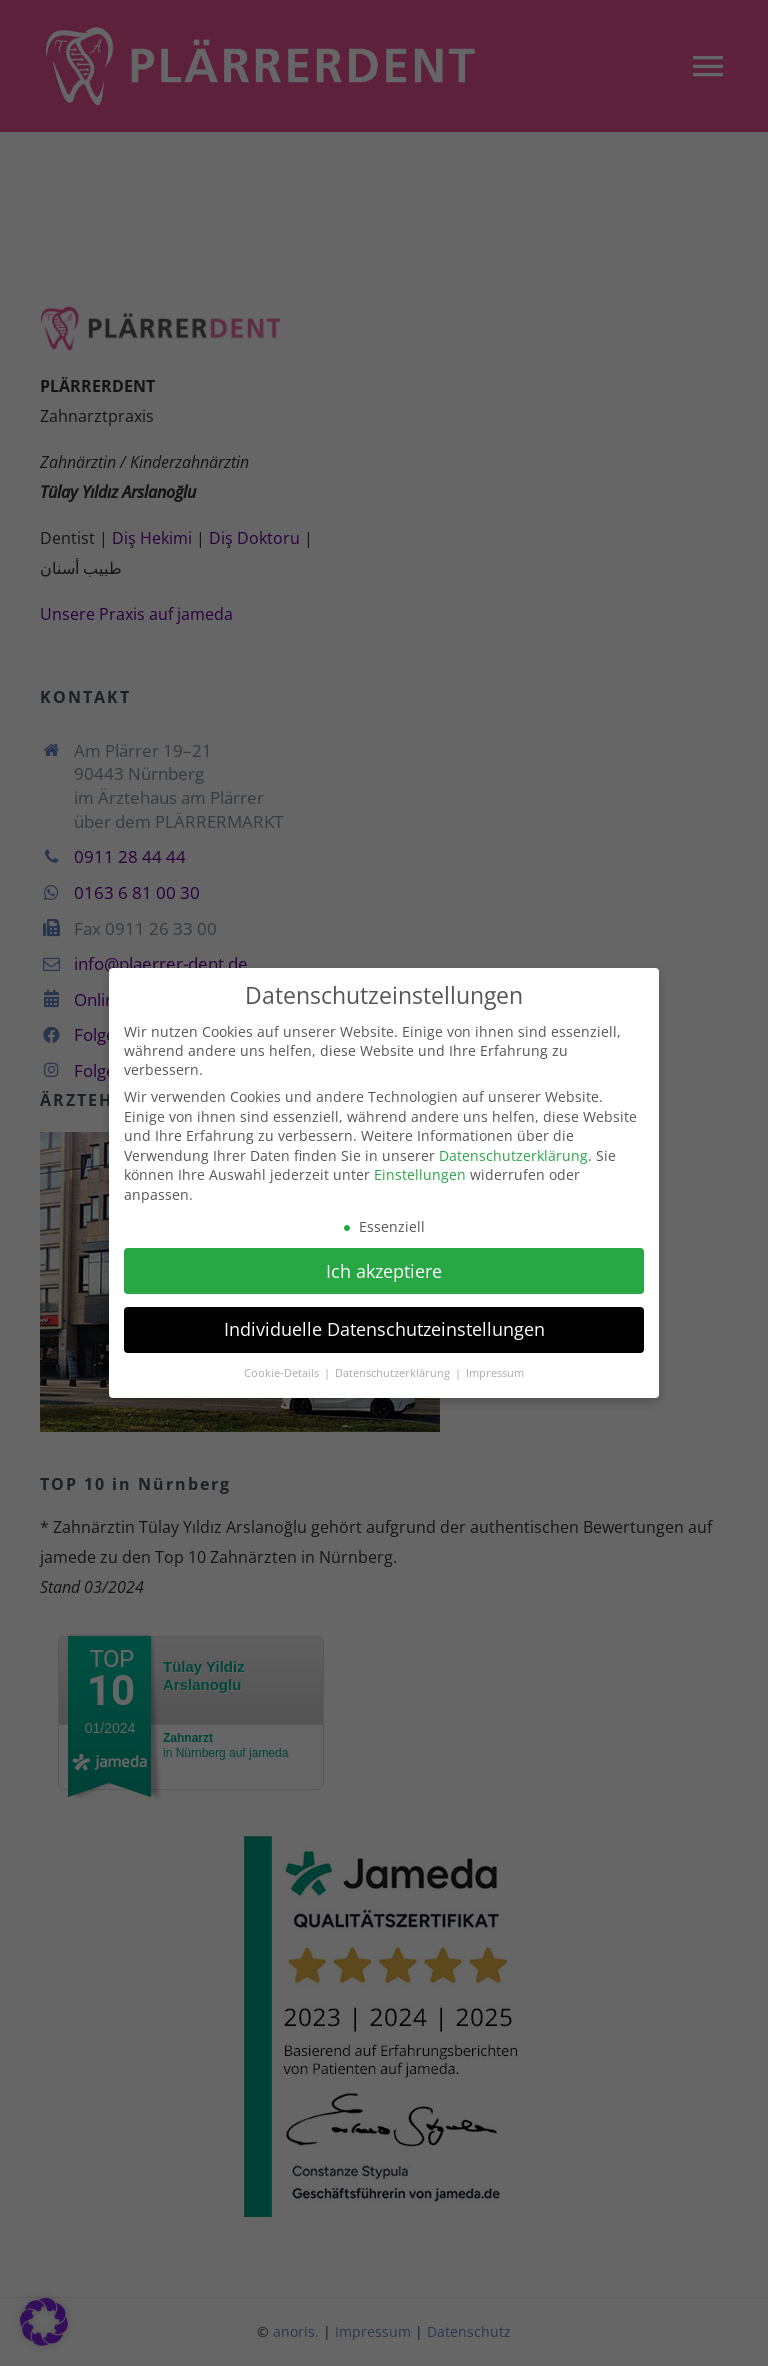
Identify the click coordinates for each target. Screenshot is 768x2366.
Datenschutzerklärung (513, 1148)
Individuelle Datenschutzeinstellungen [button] (384, 1322)
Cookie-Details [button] (283, 1366)
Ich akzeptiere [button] (384, 1263)
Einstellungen (420, 1167)
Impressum (495, 1366)
